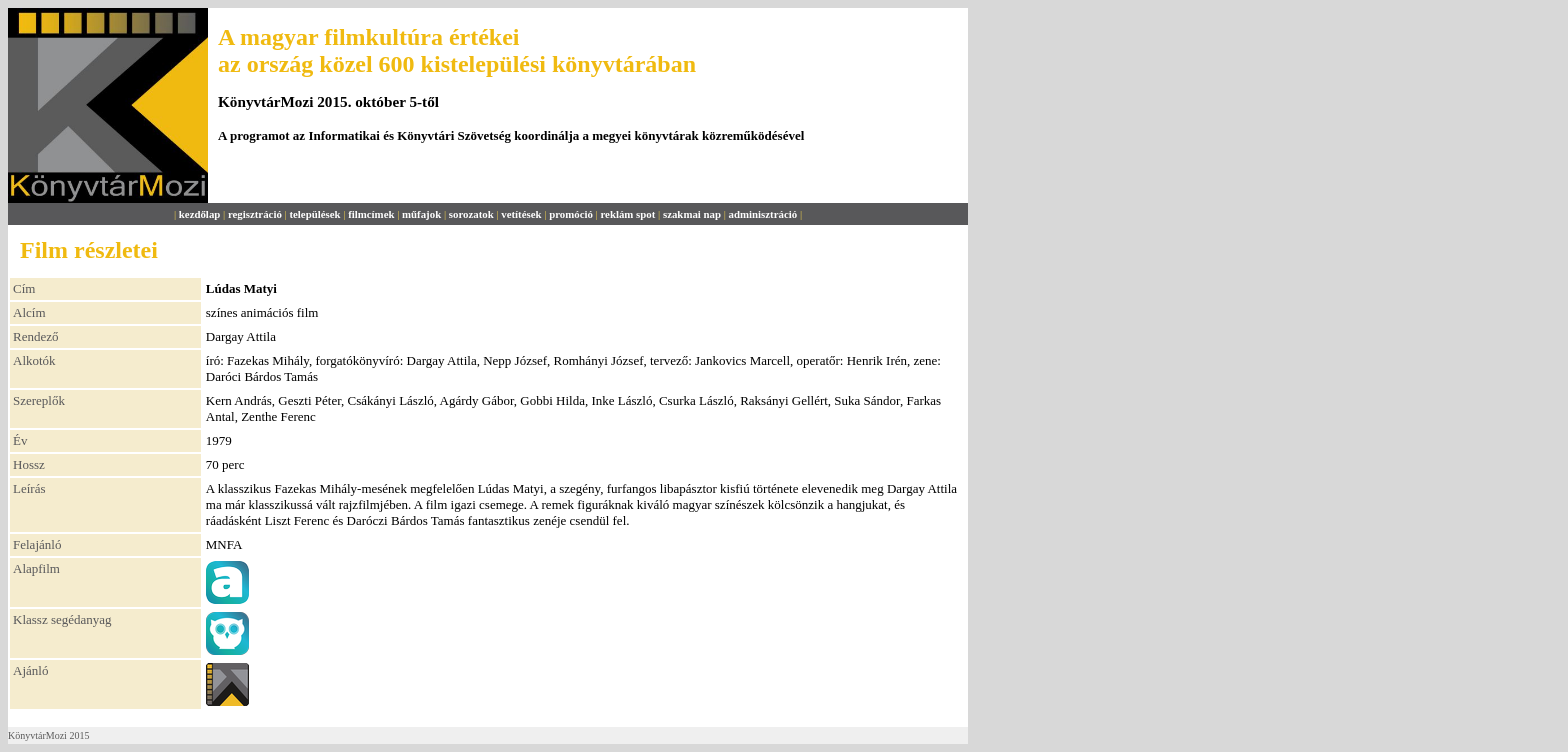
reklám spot (627, 214)
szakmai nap (692, 214)
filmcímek (371, 214)
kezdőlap (200, 214)
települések (314, 214)
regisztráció (255, 214)
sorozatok (471, 214)
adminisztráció (763, 214)
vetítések (521, 214)
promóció (571, 214)
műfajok (421, 214)
